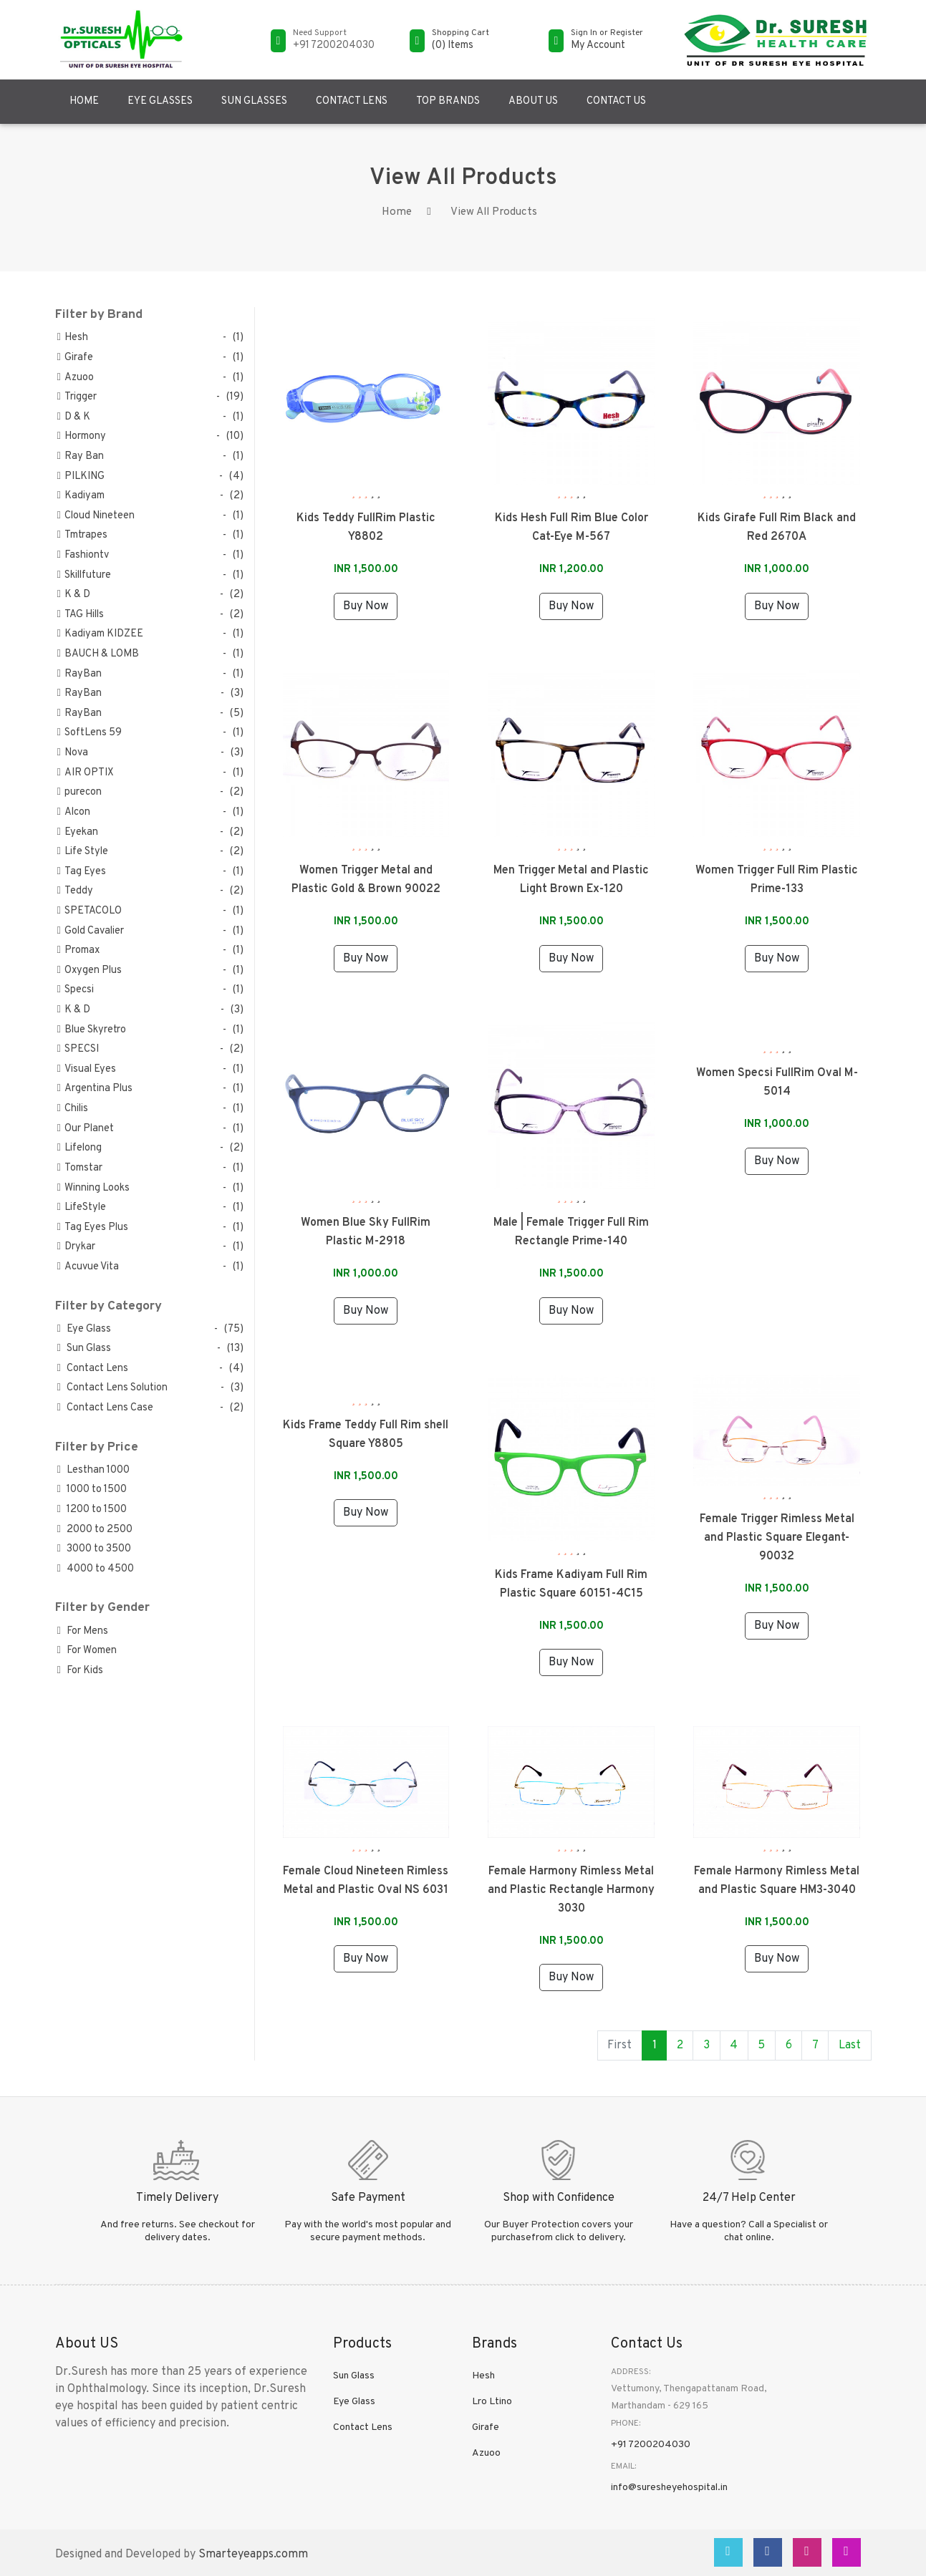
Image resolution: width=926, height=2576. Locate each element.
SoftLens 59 (89, 733)
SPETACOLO (89, 911)
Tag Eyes (81, 871)
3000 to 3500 (94, 1549)
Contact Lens (351, 101)
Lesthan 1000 (93, 1470)
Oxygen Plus (89, 970)
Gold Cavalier (90, 931)
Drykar (76, 1247)
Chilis (72, 1108)
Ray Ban (80, 456)
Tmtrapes (82, 535)
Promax (78, 950)
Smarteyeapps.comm (253, 2554)
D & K (73, 417)
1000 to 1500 (92, 1489)
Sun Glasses (254, 101)
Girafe (75, 357)
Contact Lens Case (105, 1408)
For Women (87, 1650)
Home (84, 101)
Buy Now (365, 606)
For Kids (80, 1670)
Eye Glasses (160, 101)
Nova (72, 753)
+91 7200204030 (650, 2445)
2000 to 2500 (94, 1529)
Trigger (77, 397)
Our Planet (85, 1129)
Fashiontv (83, 555)
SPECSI (78, 1049)
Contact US (616, 101)
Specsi (75, 990)
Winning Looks (93, 1188)
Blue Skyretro (91, 1030)
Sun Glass (84, 1348)
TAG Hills (80, 614)
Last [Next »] (850, 2045)
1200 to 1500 (92, 1509)
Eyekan (77, 832)
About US (533, 101)
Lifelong (79, 1148)
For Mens (82, 1631)
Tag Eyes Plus (92, 1227)
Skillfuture (84, 575)
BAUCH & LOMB (98, 654)
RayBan (79, 674)
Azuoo (75, 377)
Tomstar (79, 1168)
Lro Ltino (492, 2402)
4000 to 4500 (95, 1569)
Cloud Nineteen (96, 516)
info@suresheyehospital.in (669, 2487)
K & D (73, 594)
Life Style (82, 851)
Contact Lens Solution (112, 1388)
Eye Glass (84, 1329)
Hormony (81, 436)
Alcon (73, 812)
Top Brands (448, 101)
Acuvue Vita (88, 1267)
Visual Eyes (86, 1069)
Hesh (72, 337)
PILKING (81, 476)
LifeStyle (81, 1207)
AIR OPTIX (85, 773)
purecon (79, 792)
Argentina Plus (94, 1088)
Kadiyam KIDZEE (100, 634)
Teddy (75, 891)
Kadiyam (81, 496)
